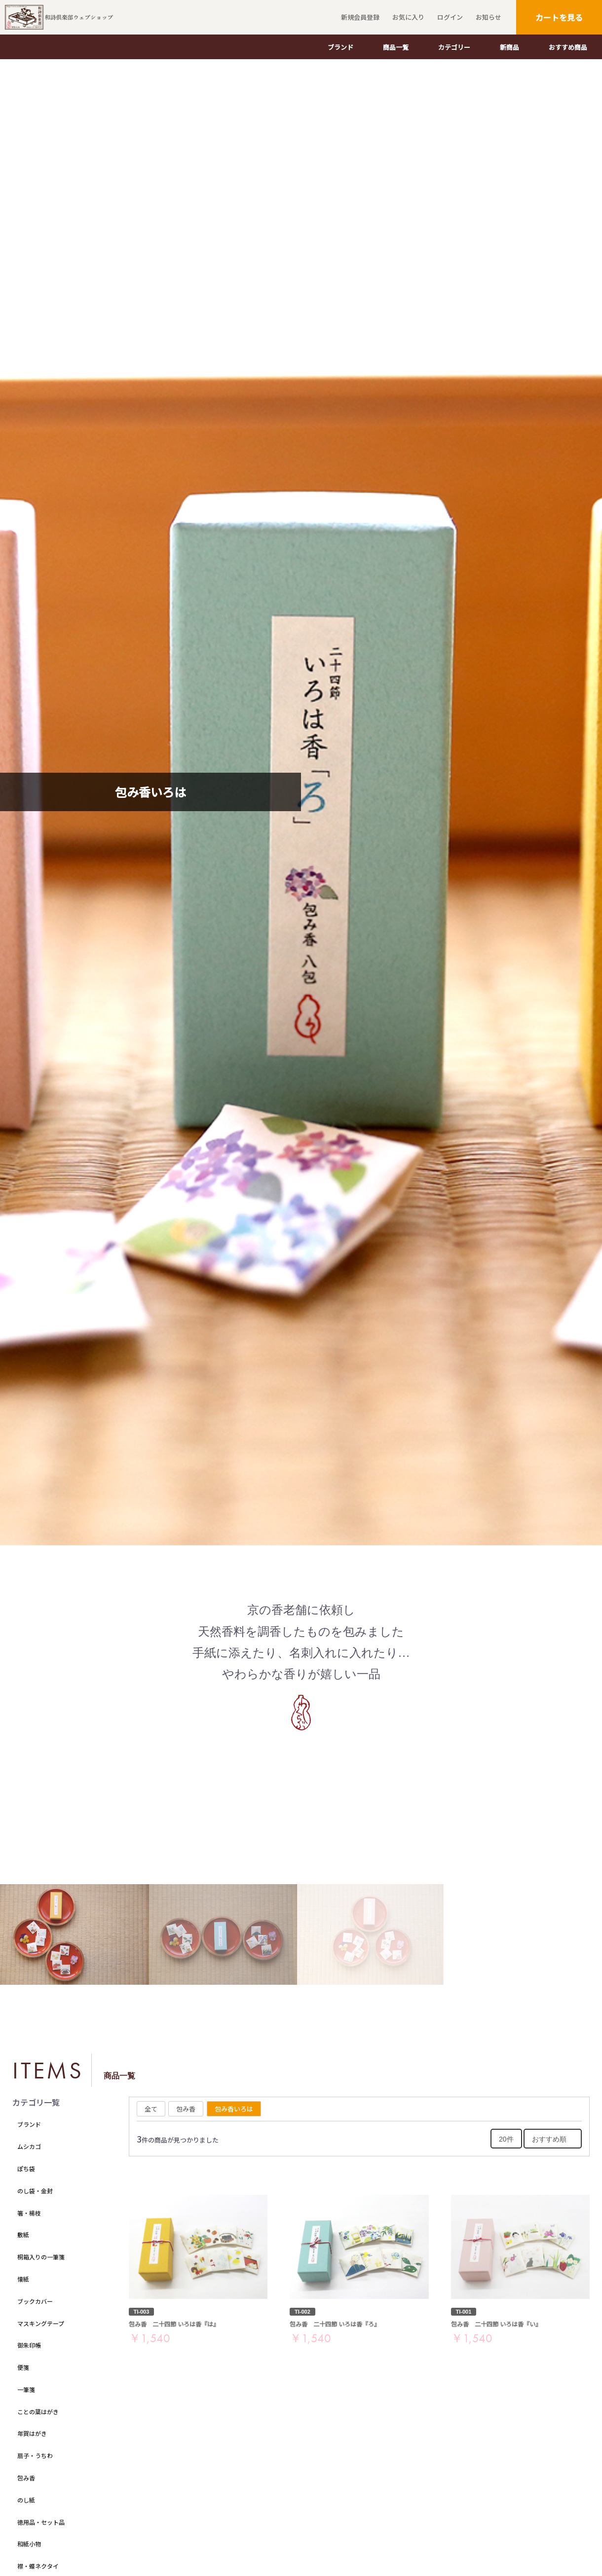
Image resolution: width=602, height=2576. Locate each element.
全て (151, 2108)
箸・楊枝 (29, 2213)
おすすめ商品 (568, 47)
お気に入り (407, 17)
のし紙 (26, 2500)
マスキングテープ (40, 2323)
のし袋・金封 (35, 2190)
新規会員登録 (359, 17)
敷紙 (23, 2234)
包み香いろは (234, 2108)
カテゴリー (454, 47)
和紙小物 (29, 2544)
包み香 (26, 2477)
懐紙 (23, 2279)
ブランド (340, 47)
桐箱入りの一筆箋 (41, 2257)
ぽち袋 (26, 2168)
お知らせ (487, 17)
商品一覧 (396, 47)
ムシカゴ (29, 2146)
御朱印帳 (29, 2345)
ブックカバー (35, 2301)
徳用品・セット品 (41, 2522)
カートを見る (559, 17)
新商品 (509, 47)
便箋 (23, 2367)
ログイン (448, 17)
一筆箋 (26, 2389)
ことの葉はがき (38, 2411)
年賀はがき (32, 2433)
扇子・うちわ (35, 2455)
